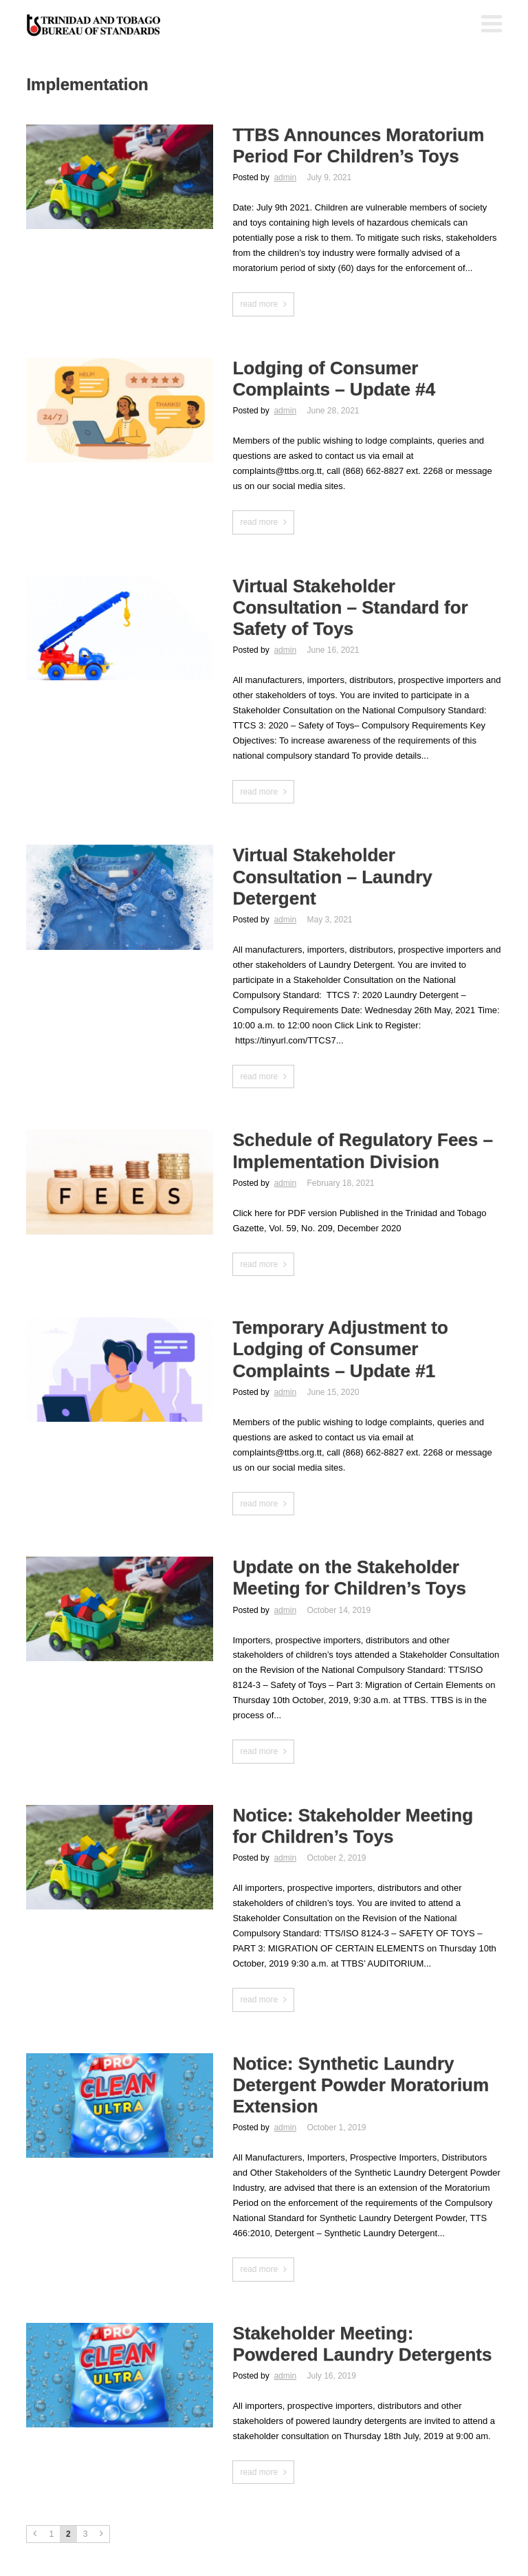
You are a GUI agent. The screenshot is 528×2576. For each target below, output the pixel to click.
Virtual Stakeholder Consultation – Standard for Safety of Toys (350, 607)
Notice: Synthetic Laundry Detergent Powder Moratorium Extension (360, 2085)
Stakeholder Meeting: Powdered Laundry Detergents (362, 2344)
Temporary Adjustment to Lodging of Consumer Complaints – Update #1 (340, 1349)
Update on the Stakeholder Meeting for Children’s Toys (348, 1578)
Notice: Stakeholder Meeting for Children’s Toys (352, 1826)
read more (259, 304)
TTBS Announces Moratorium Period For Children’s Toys (358, 145)
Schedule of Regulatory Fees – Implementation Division (362, 1150)
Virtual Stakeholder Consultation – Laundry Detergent (332, 876)
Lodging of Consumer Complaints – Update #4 (333, 379)
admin (285, 177)
